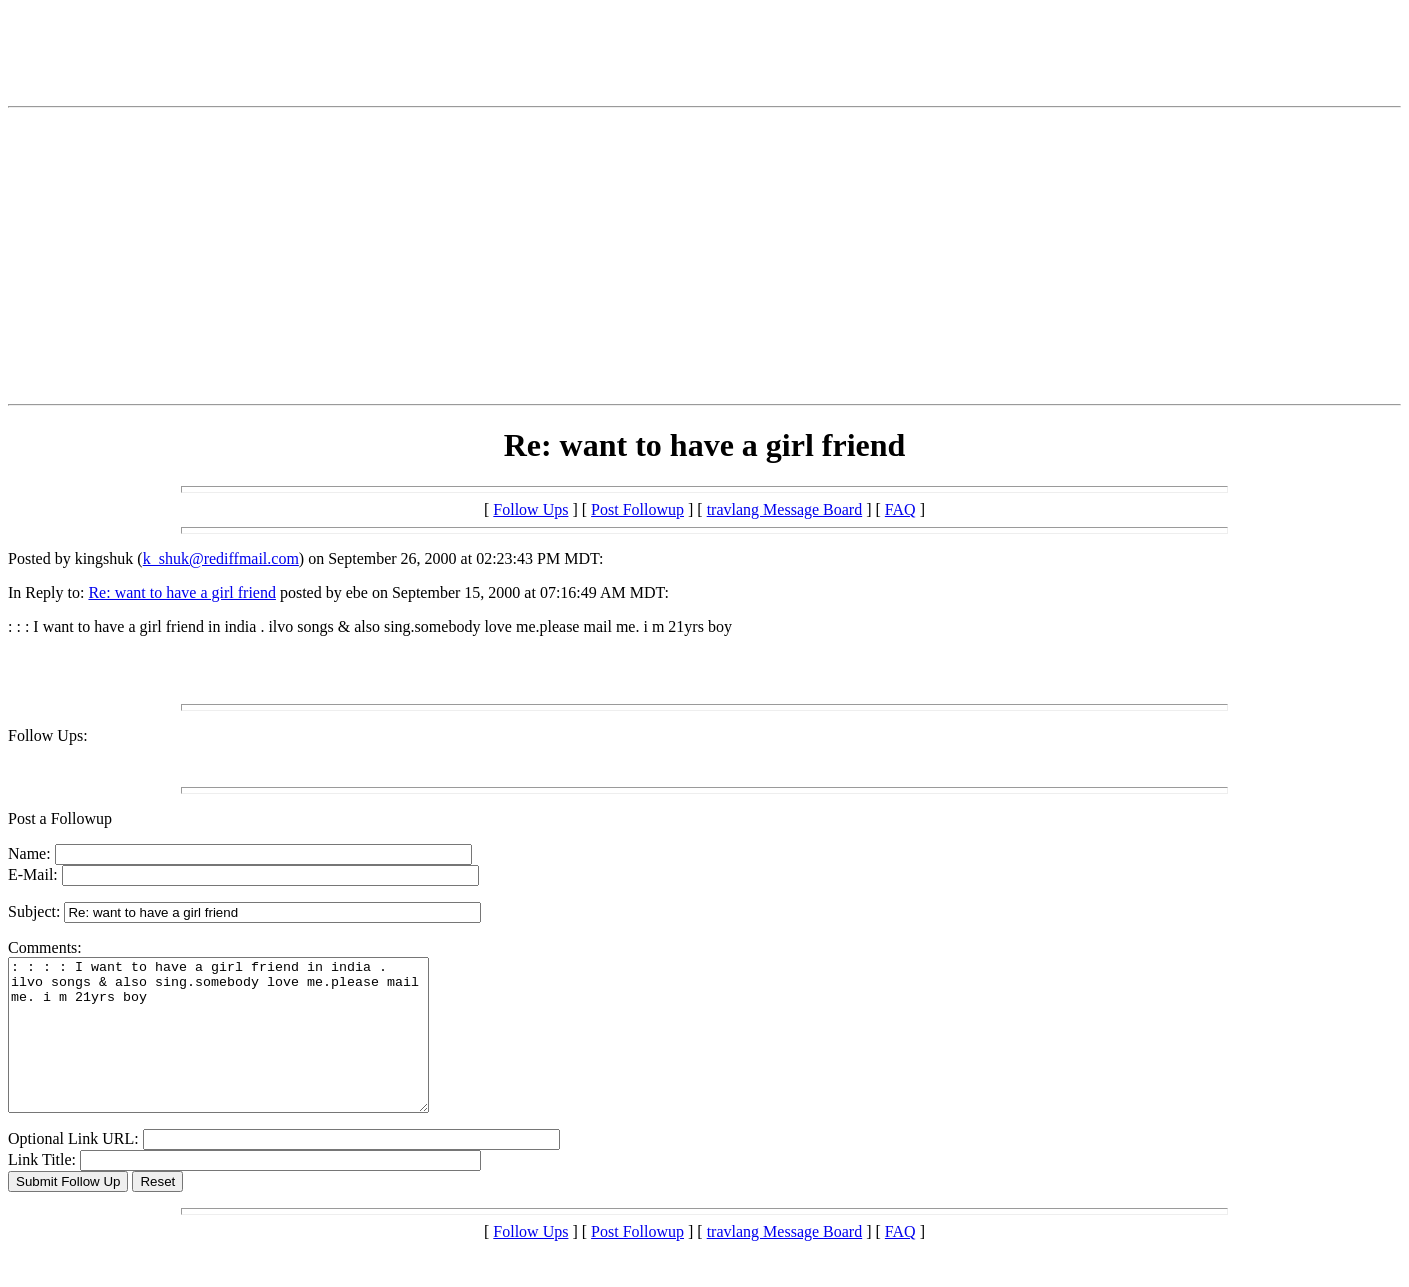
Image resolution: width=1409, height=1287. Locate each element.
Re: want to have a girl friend (182, 592)
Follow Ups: (48, 735)
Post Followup (637, 509)
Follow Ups (530, 509)
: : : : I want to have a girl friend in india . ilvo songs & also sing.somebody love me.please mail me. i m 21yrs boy (243, 1050)
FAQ (900, 509)
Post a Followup (60, 818)
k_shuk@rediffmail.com (221, 558)
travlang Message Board (785, 509)
